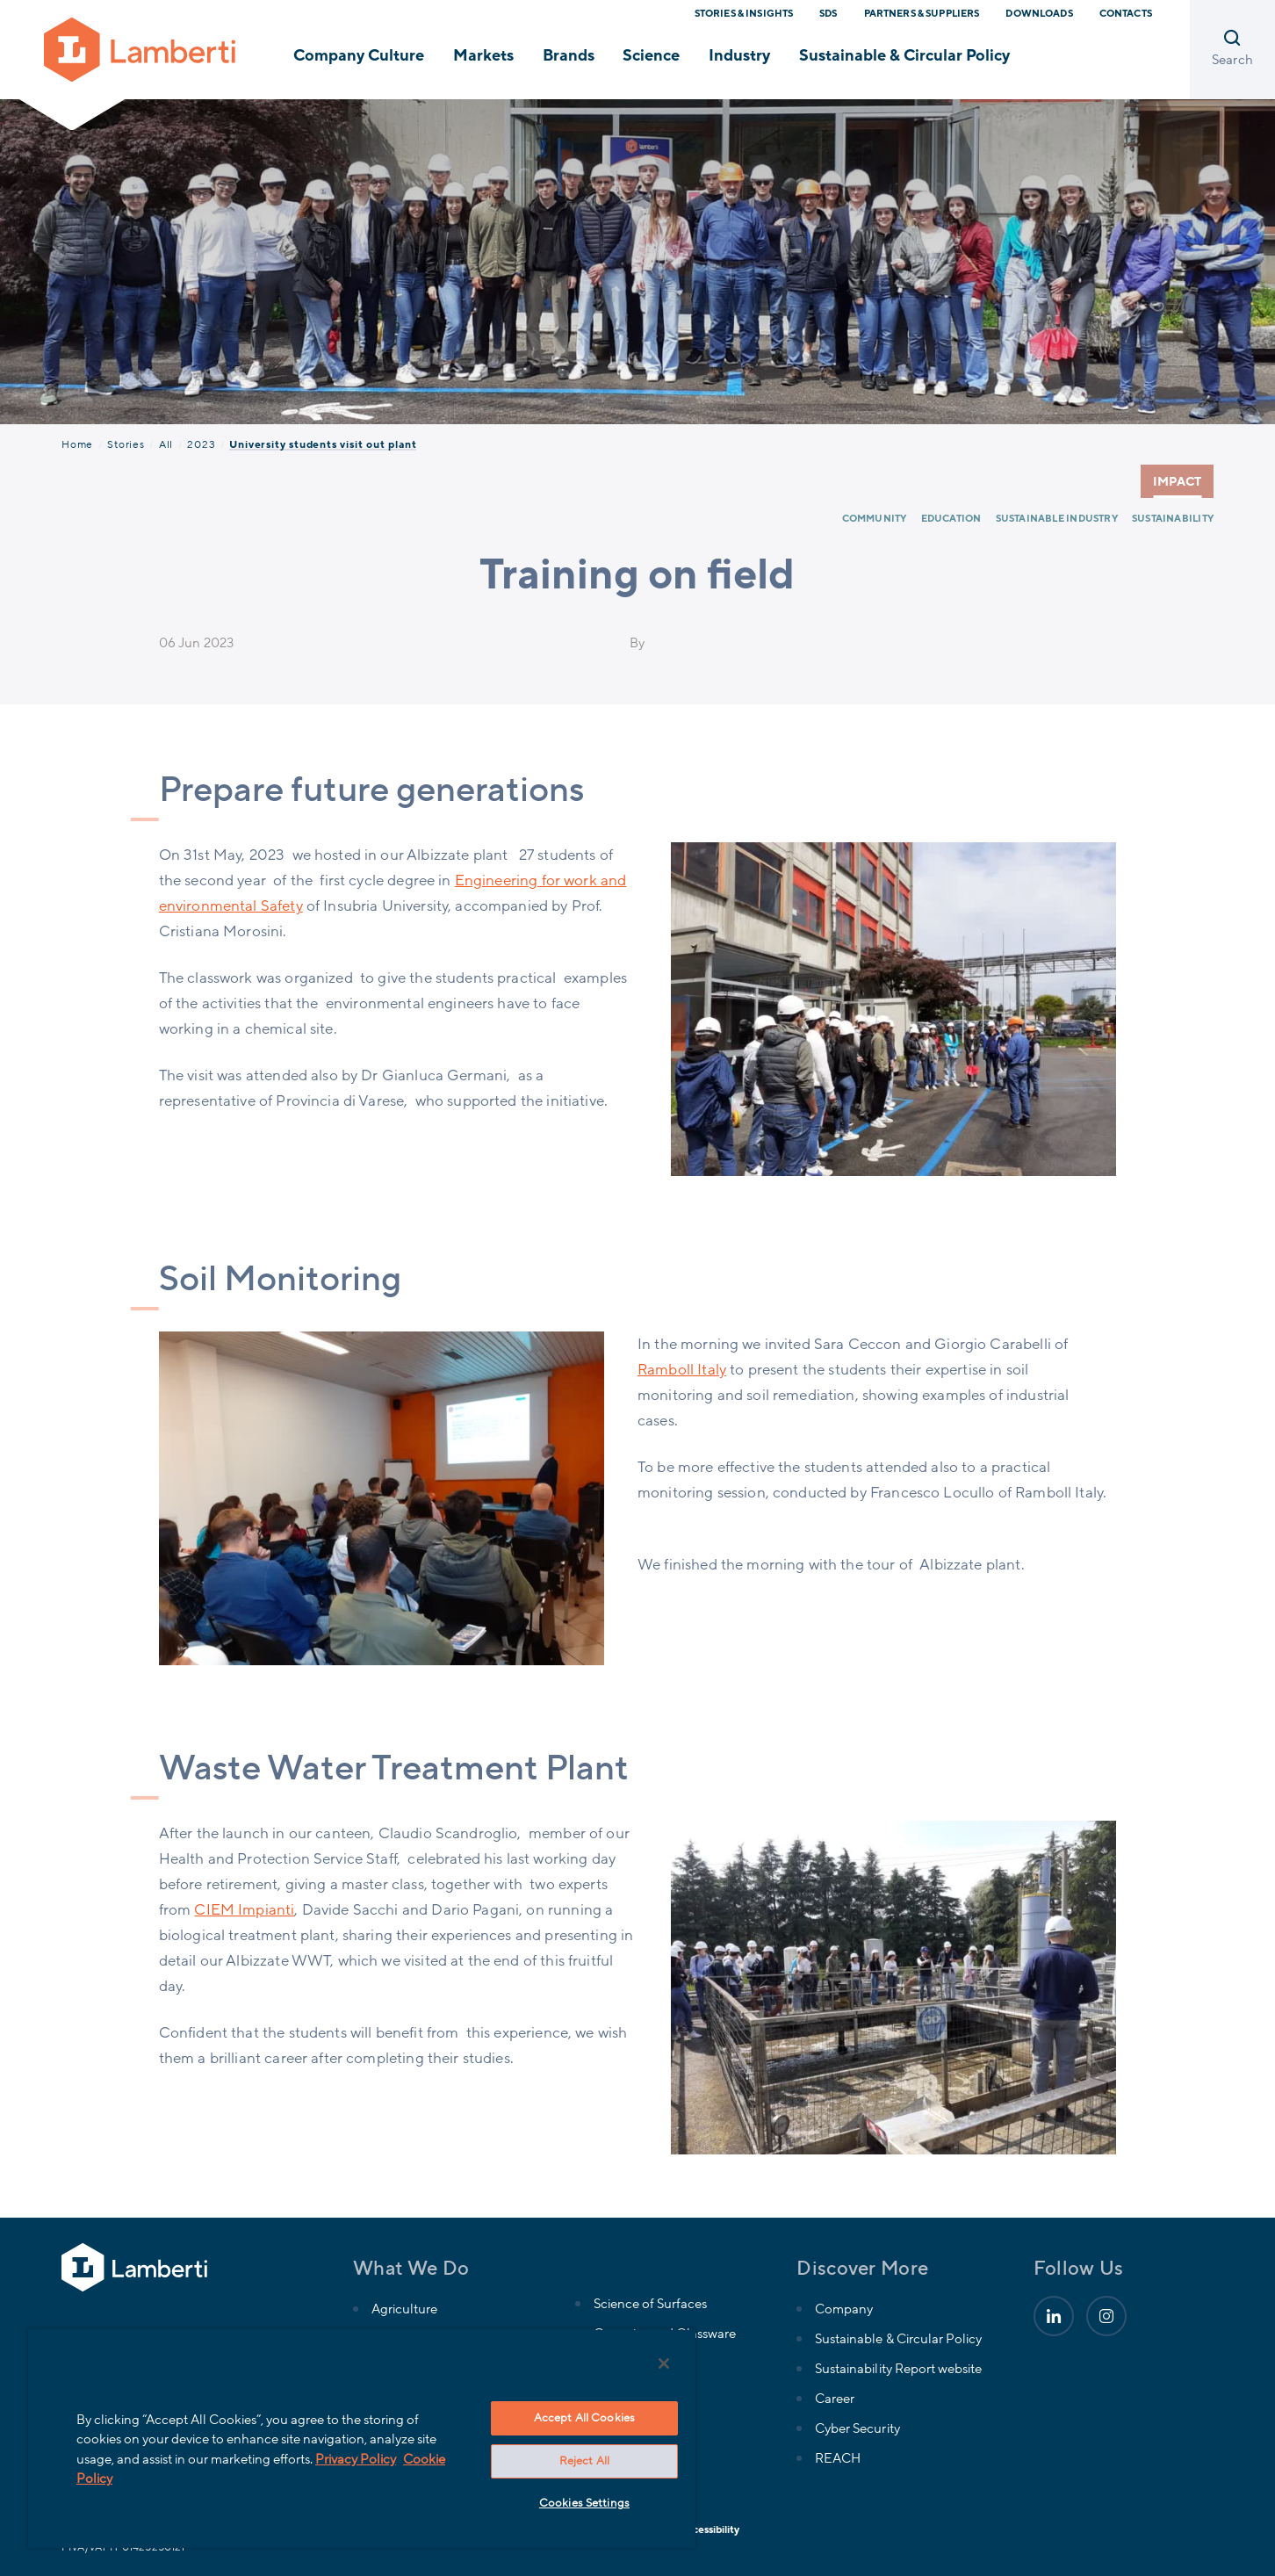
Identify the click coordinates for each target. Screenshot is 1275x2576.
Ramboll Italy (682, 1370)
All (166, 444)
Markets (483, 55)
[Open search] (1232, 49)
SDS (828, 13)
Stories (126, 444)
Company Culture (358, 55)
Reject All (584, 2461)
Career (834, 2398)
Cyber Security (857, 2428)
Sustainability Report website (898, 2369)
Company (844, 2309)
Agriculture (404, 2309)
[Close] (664, 2363)
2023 (201, 444)
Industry (739, 55)
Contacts (1125, 13)
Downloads (1038, 13)
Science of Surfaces (650, 2304)
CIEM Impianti (244, 1910)
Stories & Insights (744, 13)
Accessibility (709, 2529)
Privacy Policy (355, 2459)
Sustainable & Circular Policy (905, 55)
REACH (838, 2458)
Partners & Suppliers (922, 13)
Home (77, 444)
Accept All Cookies (584, 2418)
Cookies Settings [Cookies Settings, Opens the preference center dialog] (584, 2503)
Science (651, 55)
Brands (568, 55)
